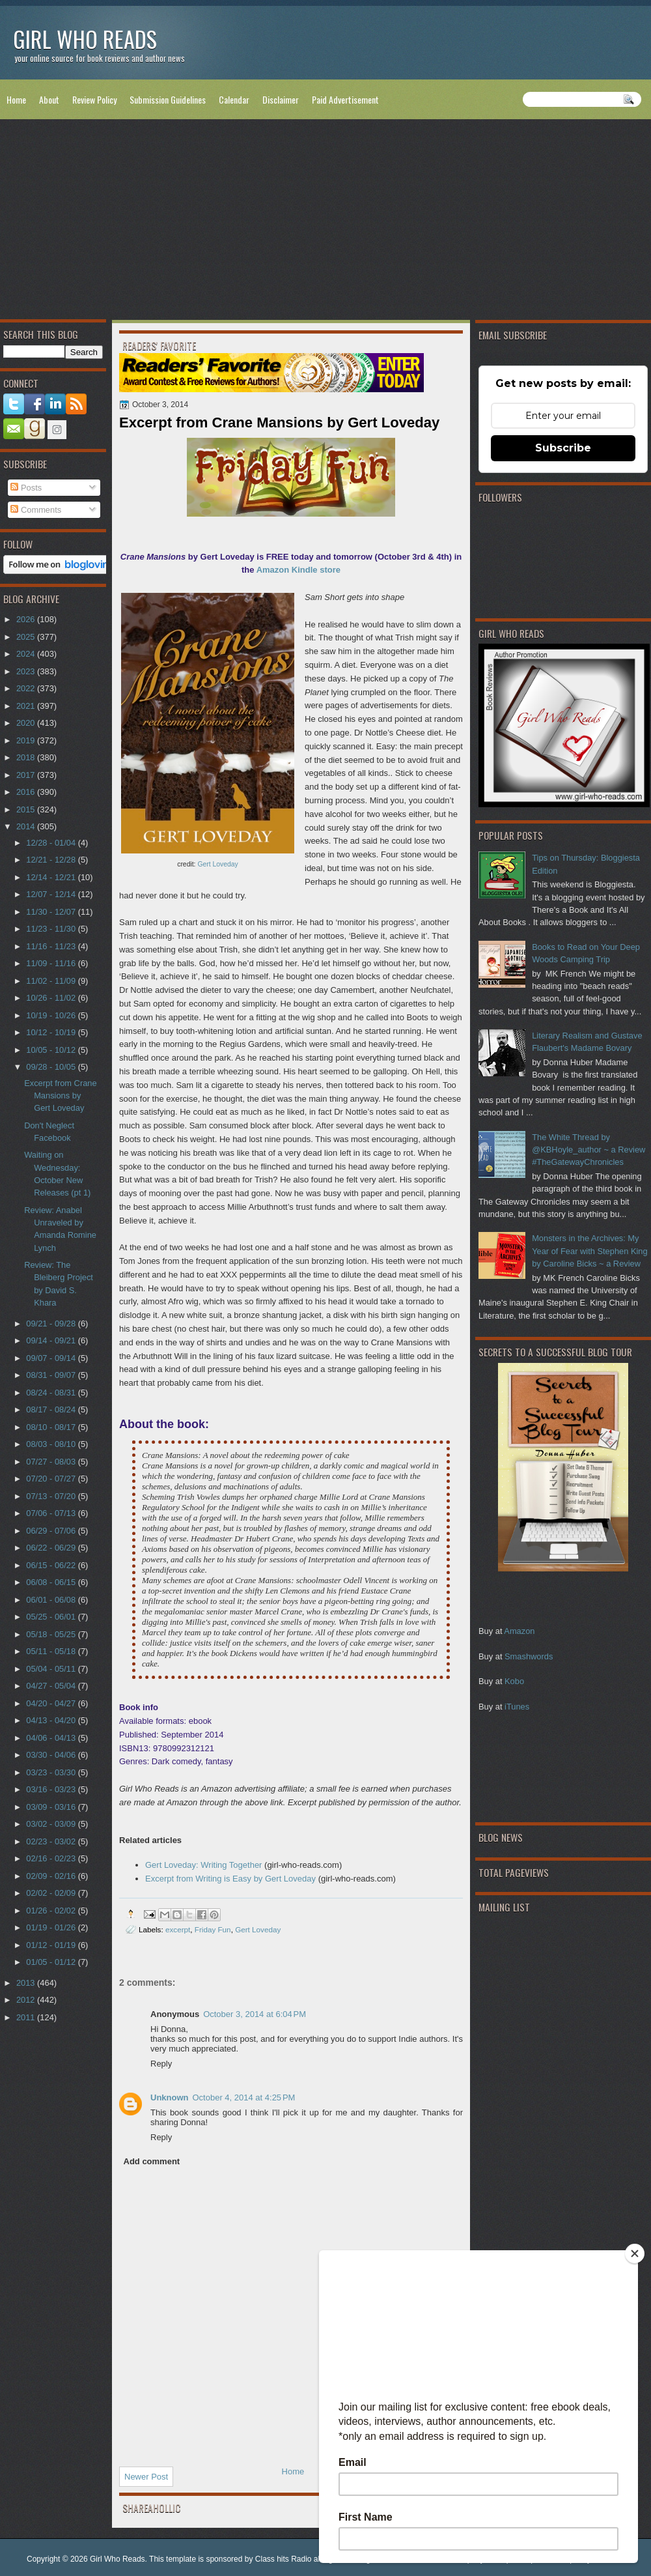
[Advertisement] (325, 222)
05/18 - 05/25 (51, 1634)
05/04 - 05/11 (51, 1669)
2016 (26, 792)
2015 (26, 809)
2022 (26, 688)
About (49, 99)
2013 (26, 1983)
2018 (26, 757)
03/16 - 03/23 (51, 1789)
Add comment (152, 2161)
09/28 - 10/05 (51, 1067)
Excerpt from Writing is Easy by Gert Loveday (230, 1878)
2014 (26, 826)
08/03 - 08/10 (51, 1444)
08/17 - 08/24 (51, 1409)
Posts (26, 488)
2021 (26, 706)
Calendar (234, 99)
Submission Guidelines (168, 99)
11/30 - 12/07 (51, 912)
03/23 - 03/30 (51, 1772)
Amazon (519, 1631)
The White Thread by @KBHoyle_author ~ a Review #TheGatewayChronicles (588, 1149)
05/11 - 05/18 (51, 1651)
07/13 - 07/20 (51, 1496)
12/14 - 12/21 (51, 877)
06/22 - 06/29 (51, 1548)
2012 (26, 2000)
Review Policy (94, 99)
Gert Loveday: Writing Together (203, 1865)
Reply (161, 2063)
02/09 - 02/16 (51, 1876)
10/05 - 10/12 (51, 1050)
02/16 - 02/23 (51, 1858)
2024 (26, 654)
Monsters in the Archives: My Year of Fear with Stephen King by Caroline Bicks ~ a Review (590, 1250)
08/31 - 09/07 (51, 1375)
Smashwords (529, 1656)
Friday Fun (213, 1929)
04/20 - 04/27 (51, 1703)
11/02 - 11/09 (51, 981)
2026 (26, 619)
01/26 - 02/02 (51, 1910)
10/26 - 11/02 (51, 998)
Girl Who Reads (85, 38)
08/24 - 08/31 (51, 1392)
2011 (26, 2017)
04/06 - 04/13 (51, 1738)
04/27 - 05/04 (51, 1686)
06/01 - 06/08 (51, 1600)
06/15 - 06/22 (51, 1565)
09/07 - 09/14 (51, 1358)
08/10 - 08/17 (51, 1427)
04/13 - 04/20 (51, 1720)
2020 (26, 723)
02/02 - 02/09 (51, 1893)
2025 (26, 637)
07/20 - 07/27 (51, 1478)
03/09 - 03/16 (51, 1807)
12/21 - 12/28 (51, 860)
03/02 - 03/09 (51, 1824)
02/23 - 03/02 (51, 1841)
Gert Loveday (217, 864)
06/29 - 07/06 (51, 1531)
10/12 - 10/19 (51, 1032)
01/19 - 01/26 (51, 1927)
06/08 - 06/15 (51, 1582)
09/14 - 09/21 (51, 1340)
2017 (26, 775)
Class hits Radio (283, 2559)
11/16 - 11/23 (51, 946)
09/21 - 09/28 (51, 1323)
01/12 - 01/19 (51, 1945)
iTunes (517, 1706)
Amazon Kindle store (298, 570)
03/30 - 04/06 (51, 1755)
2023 (26, 671)
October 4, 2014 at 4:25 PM (244, 2097)
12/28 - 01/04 (51, 843)
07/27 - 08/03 (51, 1462)
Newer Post (146, 2477)
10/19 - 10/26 (51, 1015)
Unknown (169, 2097)
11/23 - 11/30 (51, 929)
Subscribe (563, 448)
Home (16, 99)
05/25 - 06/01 (51, 1617)
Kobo (514, 1681)
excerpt (177, 1929)
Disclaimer (280, 99)
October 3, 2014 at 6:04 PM (254, 2014)
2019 (26, 740)
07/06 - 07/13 (51, 1513)
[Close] (634, 2253)
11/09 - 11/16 (51, 963)
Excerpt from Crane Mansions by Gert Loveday (60, 1095)
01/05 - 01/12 (51, 1962)
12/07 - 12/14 (51, 894)
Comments (35, 510)
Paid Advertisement (345, 99)
